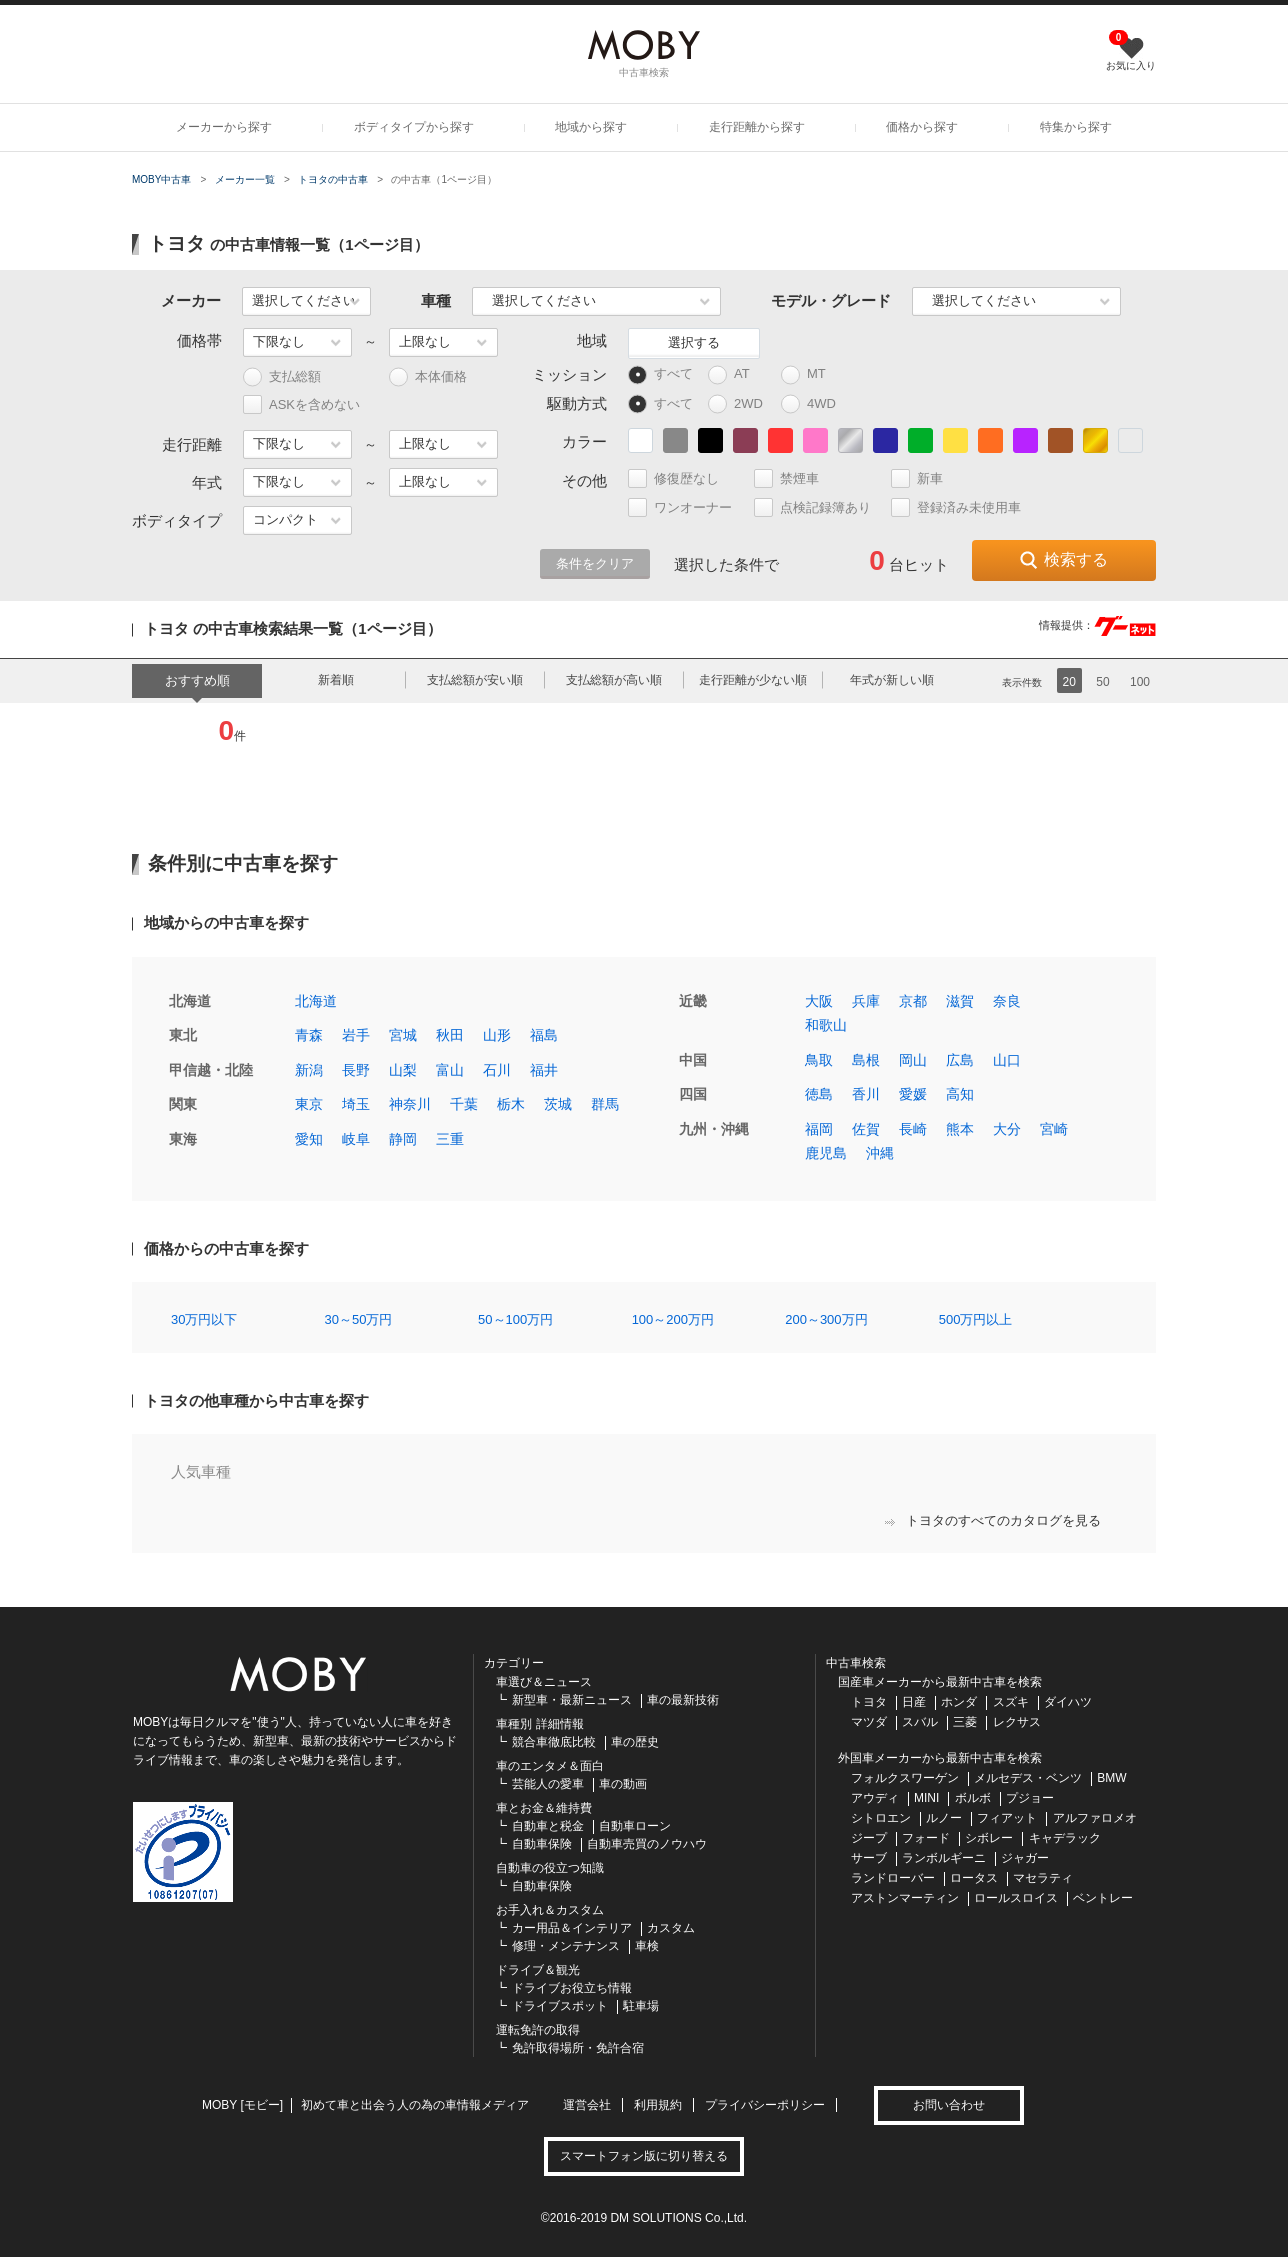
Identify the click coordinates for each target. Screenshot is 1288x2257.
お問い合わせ (949, 2105)
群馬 (605, 1104)
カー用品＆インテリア (572, 1928)
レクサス (1017, 1722)
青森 (309, 1035)
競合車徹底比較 (554, 1742)
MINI (926, 1798)
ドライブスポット (560, 2006)
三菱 (965, 1722)
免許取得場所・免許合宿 (578, 2048)
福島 (544, 1035)
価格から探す (922, 127)
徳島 (819, 1094)
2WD (740, 404)
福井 (544, 1070)
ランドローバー (893, 1878)
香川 (866, 1094)
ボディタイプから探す (414, 127)
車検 (647, 1946)
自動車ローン (635, 1826)
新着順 (336, 680)
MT (812, 374)
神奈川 (410, 1104)
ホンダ (959, 1702)
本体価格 (428, 377)
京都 (913, 1001)
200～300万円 (826, 1319)
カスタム (671, 1928)
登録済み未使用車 (956, 507)
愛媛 (913, 1094)
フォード (926, 1838)
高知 (960, 1094)
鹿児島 (826, 1153)
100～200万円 (673, 1319)
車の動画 (623, 1784)
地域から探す (591, 127)
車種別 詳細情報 (539, 1724)
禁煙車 (795, 478)
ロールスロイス (1016, 1898)
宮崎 (1054, 1129)
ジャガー (1025, 1858)
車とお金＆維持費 (544, 1808)
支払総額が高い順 (614, 680)
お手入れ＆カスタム (550, 1910)
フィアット (1007, 1818)
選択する (694, 342)
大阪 (819, 1001)
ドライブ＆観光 (538, 1970)
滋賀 (960, 1001)
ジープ (869, 1838)
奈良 (1007, 1001)
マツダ (869, 1722)
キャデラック (1065, 1838)
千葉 (464, 1104)
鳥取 (819, 1060)
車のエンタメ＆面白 (550, 1766)
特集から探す (1076, 127)
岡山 (913, 1060)
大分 (1007, 1129)
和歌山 (826, 1025)
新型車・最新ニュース (572, 1700)
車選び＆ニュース (544, 1682)
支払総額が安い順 (475, 680)
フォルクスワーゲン (905, 1778)
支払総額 (282, 377)
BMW (1111, 1778)
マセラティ (1043, 1878)
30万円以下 (204, 1319)
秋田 (450, 1035)
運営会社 (587, 2105)
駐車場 (641, 2006)
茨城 (558, 1104)
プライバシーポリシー (765, 2105)
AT (738, 374)
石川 (497, 1070)
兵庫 (866, 1001)
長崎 (913, 1129)
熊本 (960, 1129)
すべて (660, 374)
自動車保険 (542, 1844)
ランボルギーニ (944, 1858)
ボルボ (973, 1798)
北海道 (316, 1001)
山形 (497, 1035)
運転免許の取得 (538, 2030)
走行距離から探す (757, 127)
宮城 (403, 1035)
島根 (866, 1060)
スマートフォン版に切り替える (644, 2156)
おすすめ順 (197, 680)
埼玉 (356, 1104)
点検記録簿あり (821, 507)
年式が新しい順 (892, 680)
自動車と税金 (548, 1826)
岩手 (356, 1035)
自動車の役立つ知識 (550, 1868)
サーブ (869, 1858)
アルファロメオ (1095, 1818)
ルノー (944, 1818)
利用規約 (658, 2105)
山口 (1007, 1060)
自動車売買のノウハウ (647, 1844)
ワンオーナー (688, 507)
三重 (450, 1139)
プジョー (1030, 1798)
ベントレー (1103, 1898)
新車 (925, 478)
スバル (920, 1722)
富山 (450, 1070)
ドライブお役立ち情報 (572, 1988)
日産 (914, 1702)
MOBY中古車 (161, 179)
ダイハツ (1068, 1702)
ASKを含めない (301, 404)
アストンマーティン (905, 1898)
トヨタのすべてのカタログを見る (993, 1520)
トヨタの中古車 (333, 179)
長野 (356, 1070)
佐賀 (866, 1129)
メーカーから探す (224, 127)
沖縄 (880, 1153)
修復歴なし (682, 478)
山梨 (403, 1070)
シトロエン (881, 1818)
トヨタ (869, 1702)
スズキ (1011, 1702)
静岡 (403, 1139)
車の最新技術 (683, 1700)
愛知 (309, 1139)
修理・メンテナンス (566, 1946)
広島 (960, 1060)
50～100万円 (515, 1319)
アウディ (875, 1798)
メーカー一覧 (245, 179)
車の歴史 (635, 1742)
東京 (309, 1104)
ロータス (974, 1878)
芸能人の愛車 (548, 1784)
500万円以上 (976, 1319)
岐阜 (356, 1139)
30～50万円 (359, 1319)
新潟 (309, 1070)
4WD (813, 404)
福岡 (819, 1129)
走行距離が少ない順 (753, 680)
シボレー (989, 1838)
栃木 (511, 1104)
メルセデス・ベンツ (1028, 1778)
